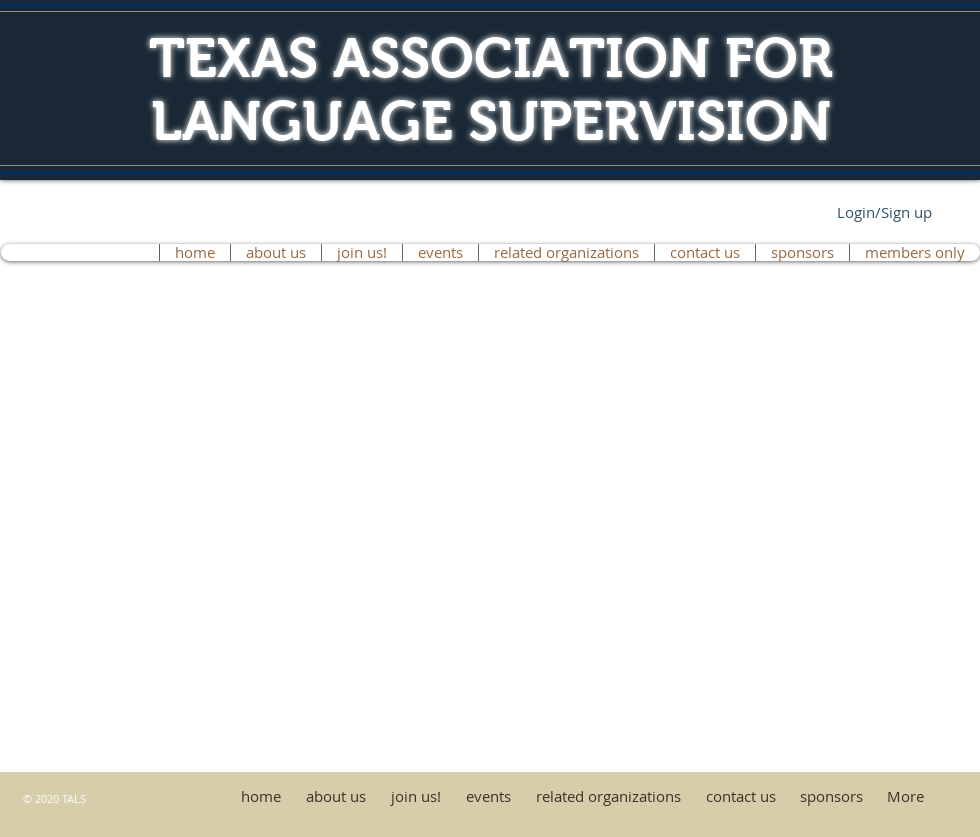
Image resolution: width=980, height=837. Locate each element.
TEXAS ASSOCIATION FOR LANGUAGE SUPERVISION (491, 89)
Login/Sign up (884, 212)
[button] (802, 252)
